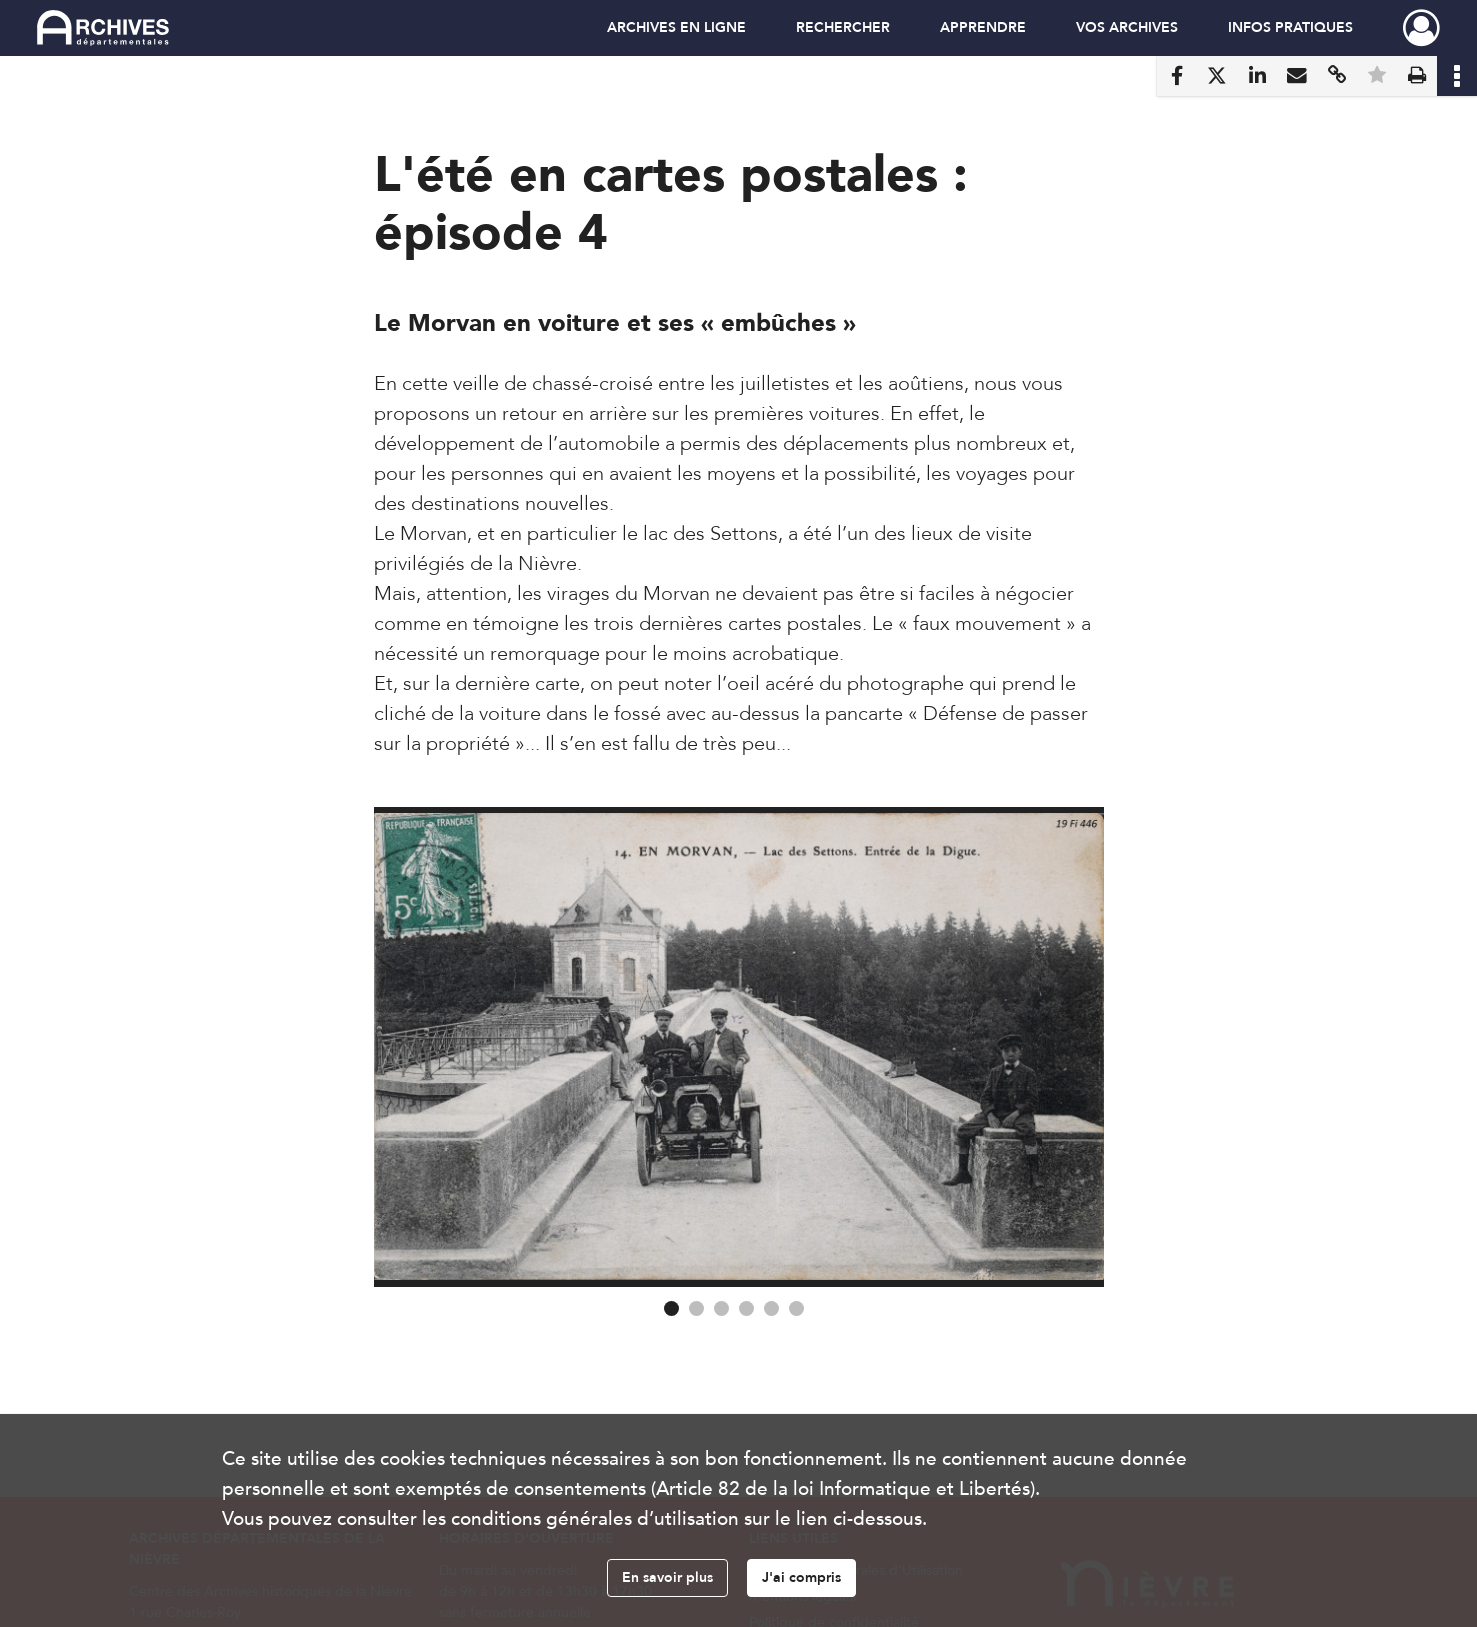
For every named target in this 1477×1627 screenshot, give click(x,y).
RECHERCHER (843, 27)
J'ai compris (801, 1577)
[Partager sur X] (1217, 76)
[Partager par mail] (1297, 76)
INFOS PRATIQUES (1290, 27)
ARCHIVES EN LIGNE (676, 27)
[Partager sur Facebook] (1177, 76)
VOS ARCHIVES (1127, 27)
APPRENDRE (983, 27)
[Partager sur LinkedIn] (1257, 76)
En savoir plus (667, 1577)
